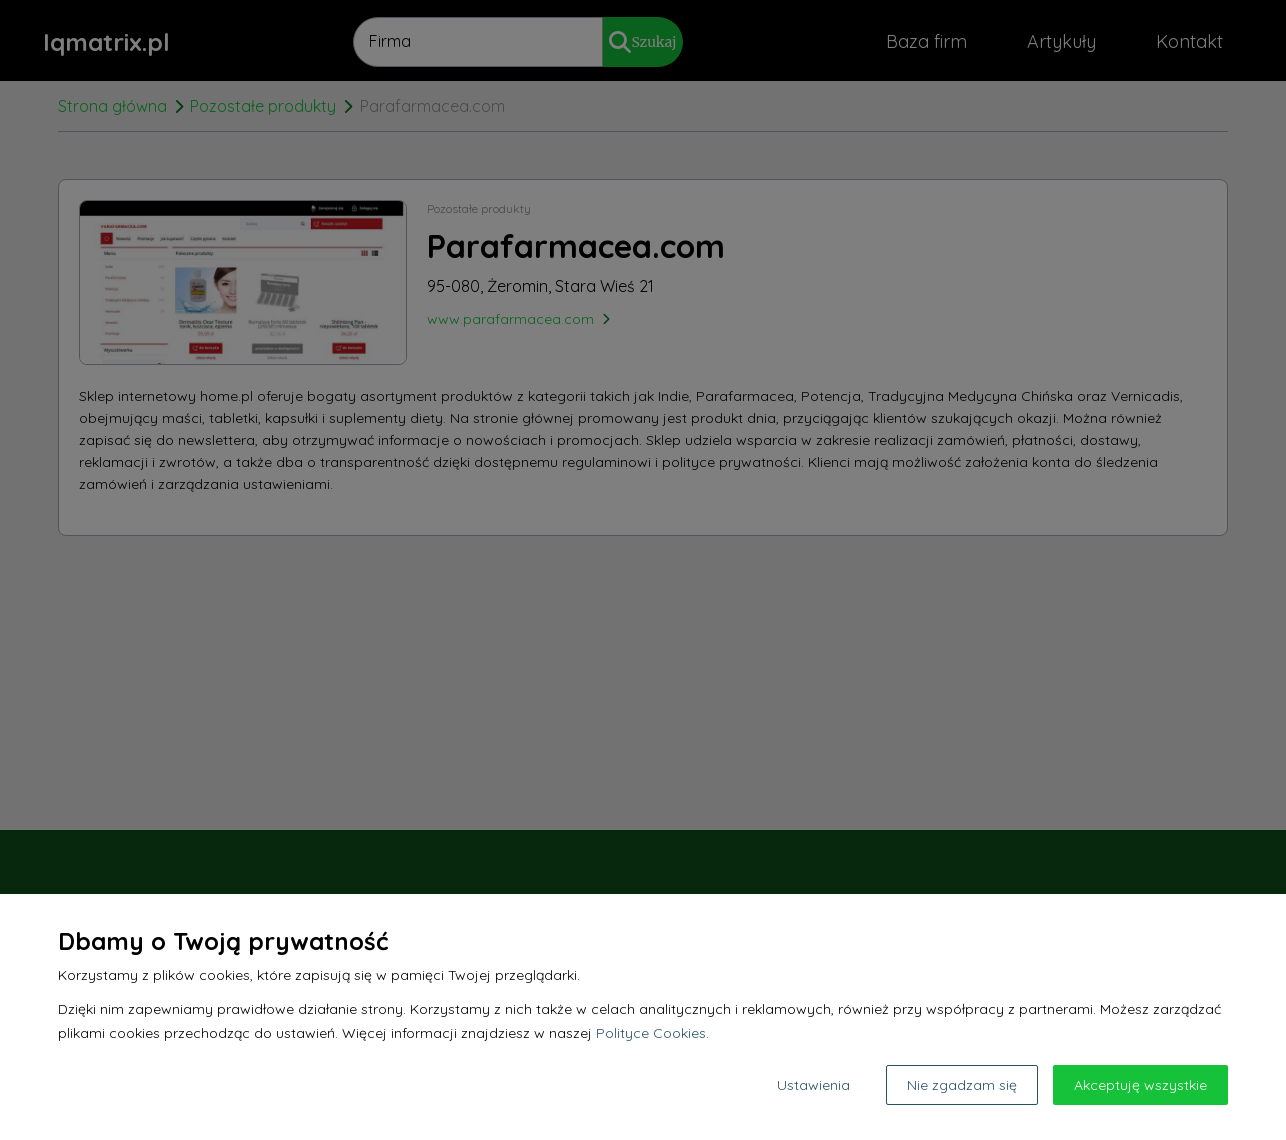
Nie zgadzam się (962, 1085)
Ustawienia (813, 1085)
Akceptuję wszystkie (1140, 1085)
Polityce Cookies (651, 1033)
